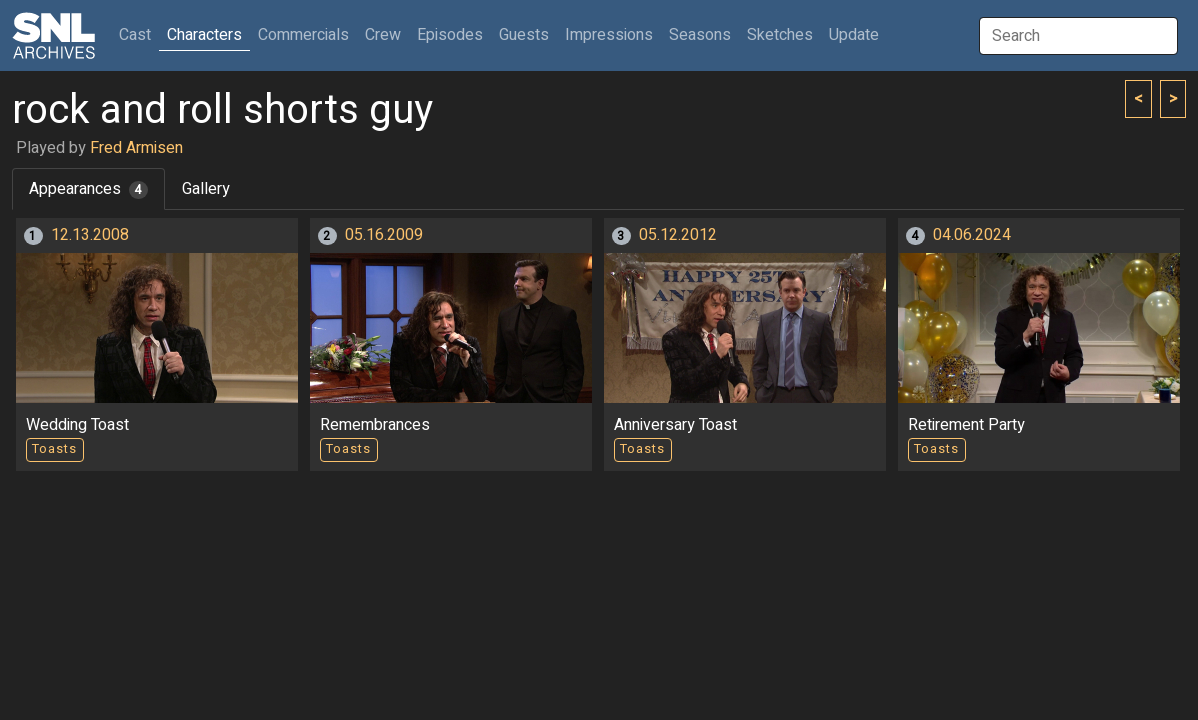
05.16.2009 (384, 235)
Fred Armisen (136, 148)
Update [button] (854, 35)
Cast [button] (139, 34)
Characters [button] (204, 35)
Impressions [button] (609, 35)
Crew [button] (383, 35)
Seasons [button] (700, 35)
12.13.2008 (90, 235)
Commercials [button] (303, 35)
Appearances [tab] (88, 189)
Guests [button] (524, 35)
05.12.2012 (678, 235)
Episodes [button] (450, 35)
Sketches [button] (780, 35)
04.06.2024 (972, 235)
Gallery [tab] (206, 189)
